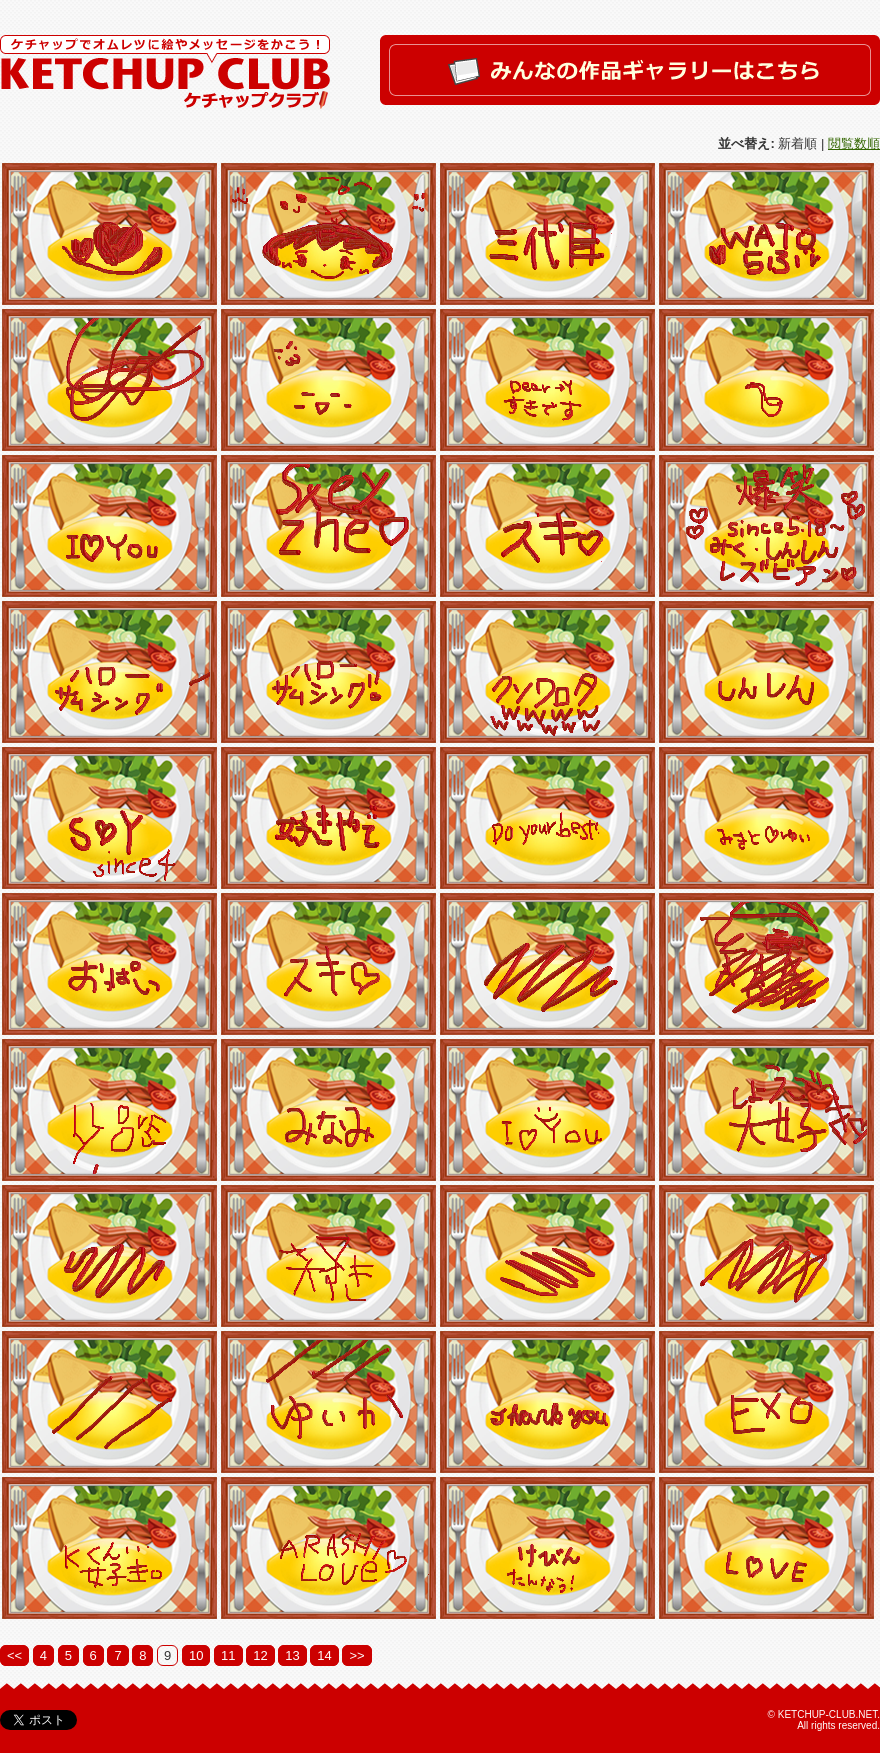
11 (228, 1655)
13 (292, 1655)
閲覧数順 (854, 143)
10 (196, 1655)
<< (14, 1655)
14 (324, 1655)
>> (356, 1655)
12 (260, 1655)
